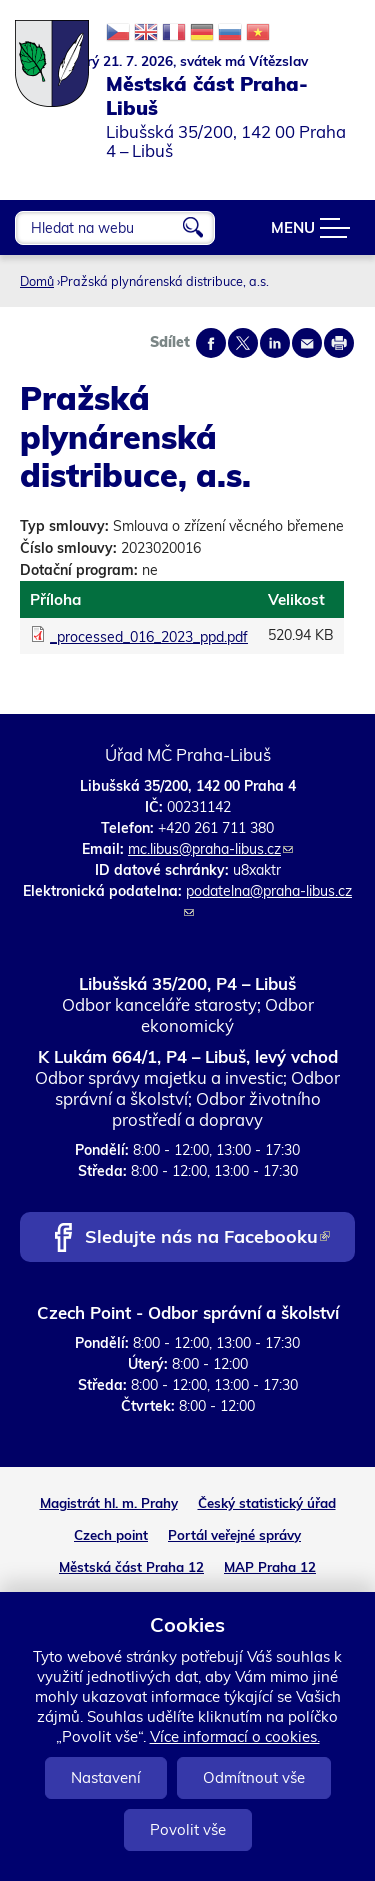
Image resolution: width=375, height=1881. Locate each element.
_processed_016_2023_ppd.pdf (149, 637)
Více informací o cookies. (235, 1736)
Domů (37, 281)
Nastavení (106, 1777)
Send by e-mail (307, 343)
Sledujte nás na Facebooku (207, 1238)
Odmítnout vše (254, 1777)
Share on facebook (211, 343)
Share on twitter (243, 343)
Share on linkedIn (275, 343)
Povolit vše (188, 1829)
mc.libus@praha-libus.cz (210, 849)
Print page (339, 343)
